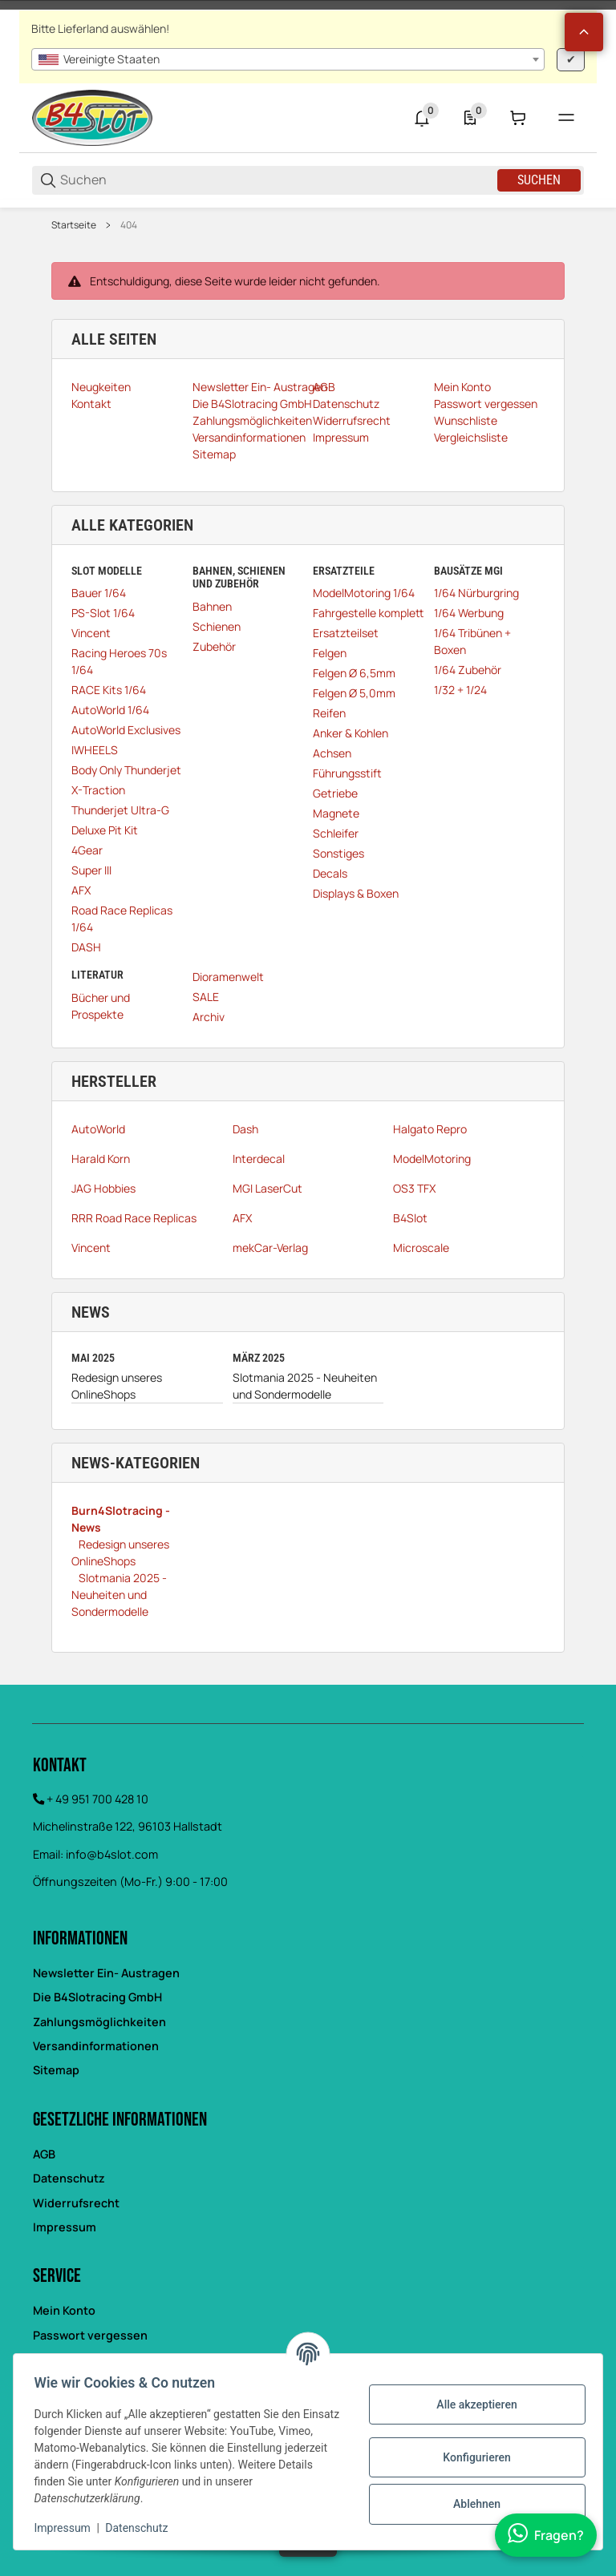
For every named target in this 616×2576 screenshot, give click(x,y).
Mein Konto (64, 2310)
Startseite (73, 225)
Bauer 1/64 (98, 592)
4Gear (87, 850)
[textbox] (288, 59)
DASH (86, 947)
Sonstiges (338, 853)
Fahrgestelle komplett (368, 612)
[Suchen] (277, 180)
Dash (245, 1129)
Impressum (64, 2227)
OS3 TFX (414, 1188)
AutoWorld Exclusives (125, 729)
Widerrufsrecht (76, 2203)
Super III (91, 870)
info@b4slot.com (112, 1854)
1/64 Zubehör (467, 669)
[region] (308, 225)
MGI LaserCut (267, 1188)
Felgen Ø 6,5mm (354, 672)
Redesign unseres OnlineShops (116, 1386)
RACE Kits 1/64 (108, 689)
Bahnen (212, 606)
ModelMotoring (432, 1158)
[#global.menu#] (566, 117)
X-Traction (98, 789)
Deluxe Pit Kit (104, 830)
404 (128, 225)
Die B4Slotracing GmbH (97, 1997)
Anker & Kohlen (350, 733)
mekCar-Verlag (270, 1247)
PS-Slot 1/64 (103, 612)
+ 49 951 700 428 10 (97, 1799)
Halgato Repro (430, 1129)
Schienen (216, 626)
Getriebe (335, 793)
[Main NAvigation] (308, 5)
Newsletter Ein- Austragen (106, 1972)
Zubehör (214, 646)
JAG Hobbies (103, 1188)
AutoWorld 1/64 (110, 709)
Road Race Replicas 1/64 (121, 918)
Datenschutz (69, 2178)
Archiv (208, 1016)
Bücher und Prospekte (100, 1006)
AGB (44, 2154)
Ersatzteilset (346, 632)
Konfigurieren (471, 2457)
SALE (205, 996)
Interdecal (259, 1158)
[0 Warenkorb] (518, 117)
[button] (584, 32)
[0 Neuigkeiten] (422, 117)
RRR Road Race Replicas (134, 1217)
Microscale (421, 1247)
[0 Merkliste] (470, 117)
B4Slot (410, 1217)
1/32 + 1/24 (460, 689)
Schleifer (336, 833)
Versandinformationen (96, 2045)
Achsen (332, 753)
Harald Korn (100, 1158)
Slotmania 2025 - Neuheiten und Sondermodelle (305, 1386)
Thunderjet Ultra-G (120, 810)
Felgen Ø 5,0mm (354, 693)
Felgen (329, 652)
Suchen (539, 180)
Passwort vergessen (90, 2335)
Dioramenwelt (228, 976)
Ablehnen (471, 2503)
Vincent (91, 632)
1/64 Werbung (469, 612)
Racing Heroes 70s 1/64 (119, 661)
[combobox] (288, 59)
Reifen (329, 713)
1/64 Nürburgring (476, 592)
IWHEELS (94, 749)
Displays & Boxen (356, 893)
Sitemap (56, 2069)
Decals (330, 873)
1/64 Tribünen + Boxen (472, 641)
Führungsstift (347, 773)
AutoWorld (98, 1129)
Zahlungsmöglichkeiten (99, 2021)
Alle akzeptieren (472, 2404)
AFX (81, 890)
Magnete (336, 813)
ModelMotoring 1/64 (364, 592)
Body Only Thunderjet (126, 769)
